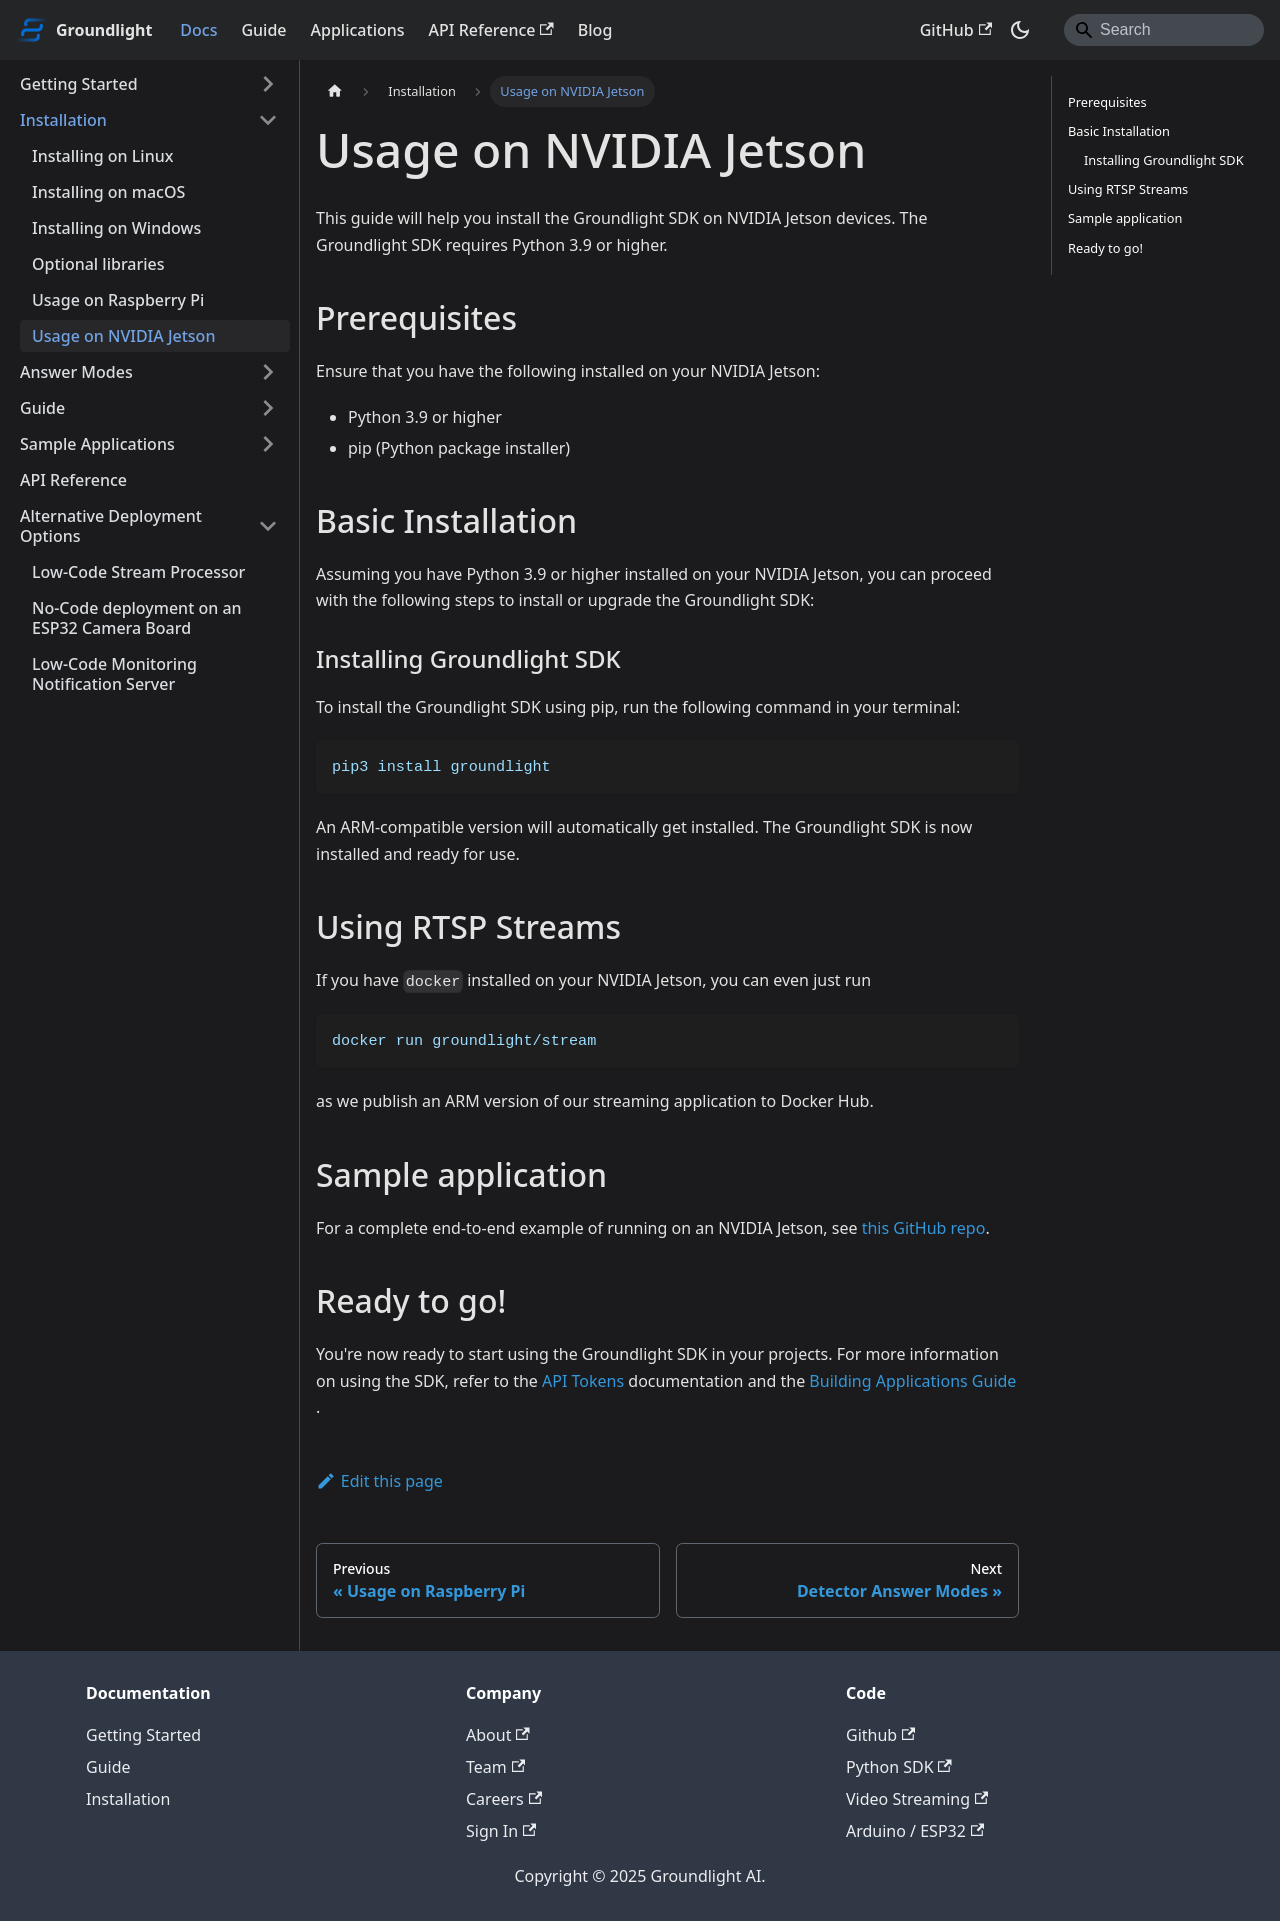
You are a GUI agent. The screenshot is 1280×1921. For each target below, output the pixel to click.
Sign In (501, 1831)
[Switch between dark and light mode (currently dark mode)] (1020, 30)
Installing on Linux (102, 156)
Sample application (1125, 218)
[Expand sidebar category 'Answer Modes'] (268, 372)
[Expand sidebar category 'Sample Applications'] (268, 444)
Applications (358, 30)
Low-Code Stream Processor (138, 572)
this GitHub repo (924, 1228)
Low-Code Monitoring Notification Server (114, 674)
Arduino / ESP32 (915, 1831)
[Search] (1164, 30)
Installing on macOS (108, 192)
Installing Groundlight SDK (1164, 160)
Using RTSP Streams (1128, 189)
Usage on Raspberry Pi (118, 300)
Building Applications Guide (912, 1381)
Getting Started (79, 84)
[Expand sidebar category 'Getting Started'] (268, 84)
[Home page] (335, 91)
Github (880, 1735)
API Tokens (583, 1381)
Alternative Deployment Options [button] (111, 526)
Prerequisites (1107, 102)
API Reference (491, 30)
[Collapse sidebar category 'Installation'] (268, 120)
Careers (504, 1799)
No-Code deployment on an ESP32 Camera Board (137, 618)
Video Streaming (917, 1799)
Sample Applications (97, 444)
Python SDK (899, 1767)
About (498, 1735)
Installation (63, 120)
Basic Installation (1119, 131)
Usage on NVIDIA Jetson (123, 336)
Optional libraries (98, 264)
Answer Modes (76, 372)
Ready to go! (1105, 248)
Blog (595, 30)
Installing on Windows (116, 228)
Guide (263, 30)
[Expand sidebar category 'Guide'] (268, 408)
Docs (198, 30)
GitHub (956, 30)
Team (495, 1767)
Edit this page (379, 1481)
